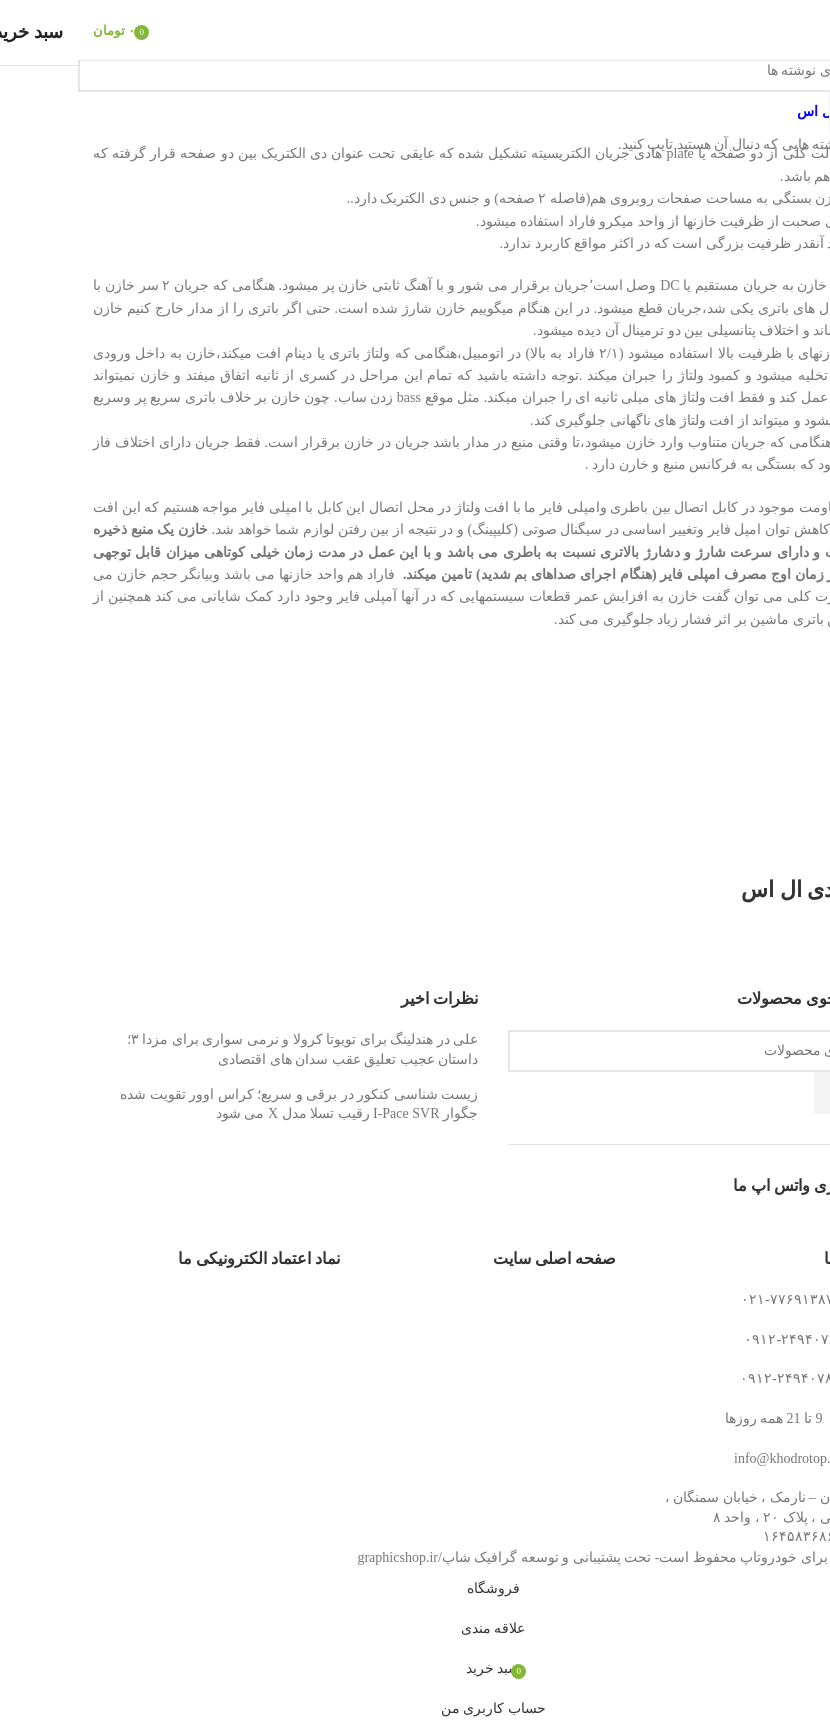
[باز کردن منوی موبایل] (798, 30)
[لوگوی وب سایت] (415, 28)
